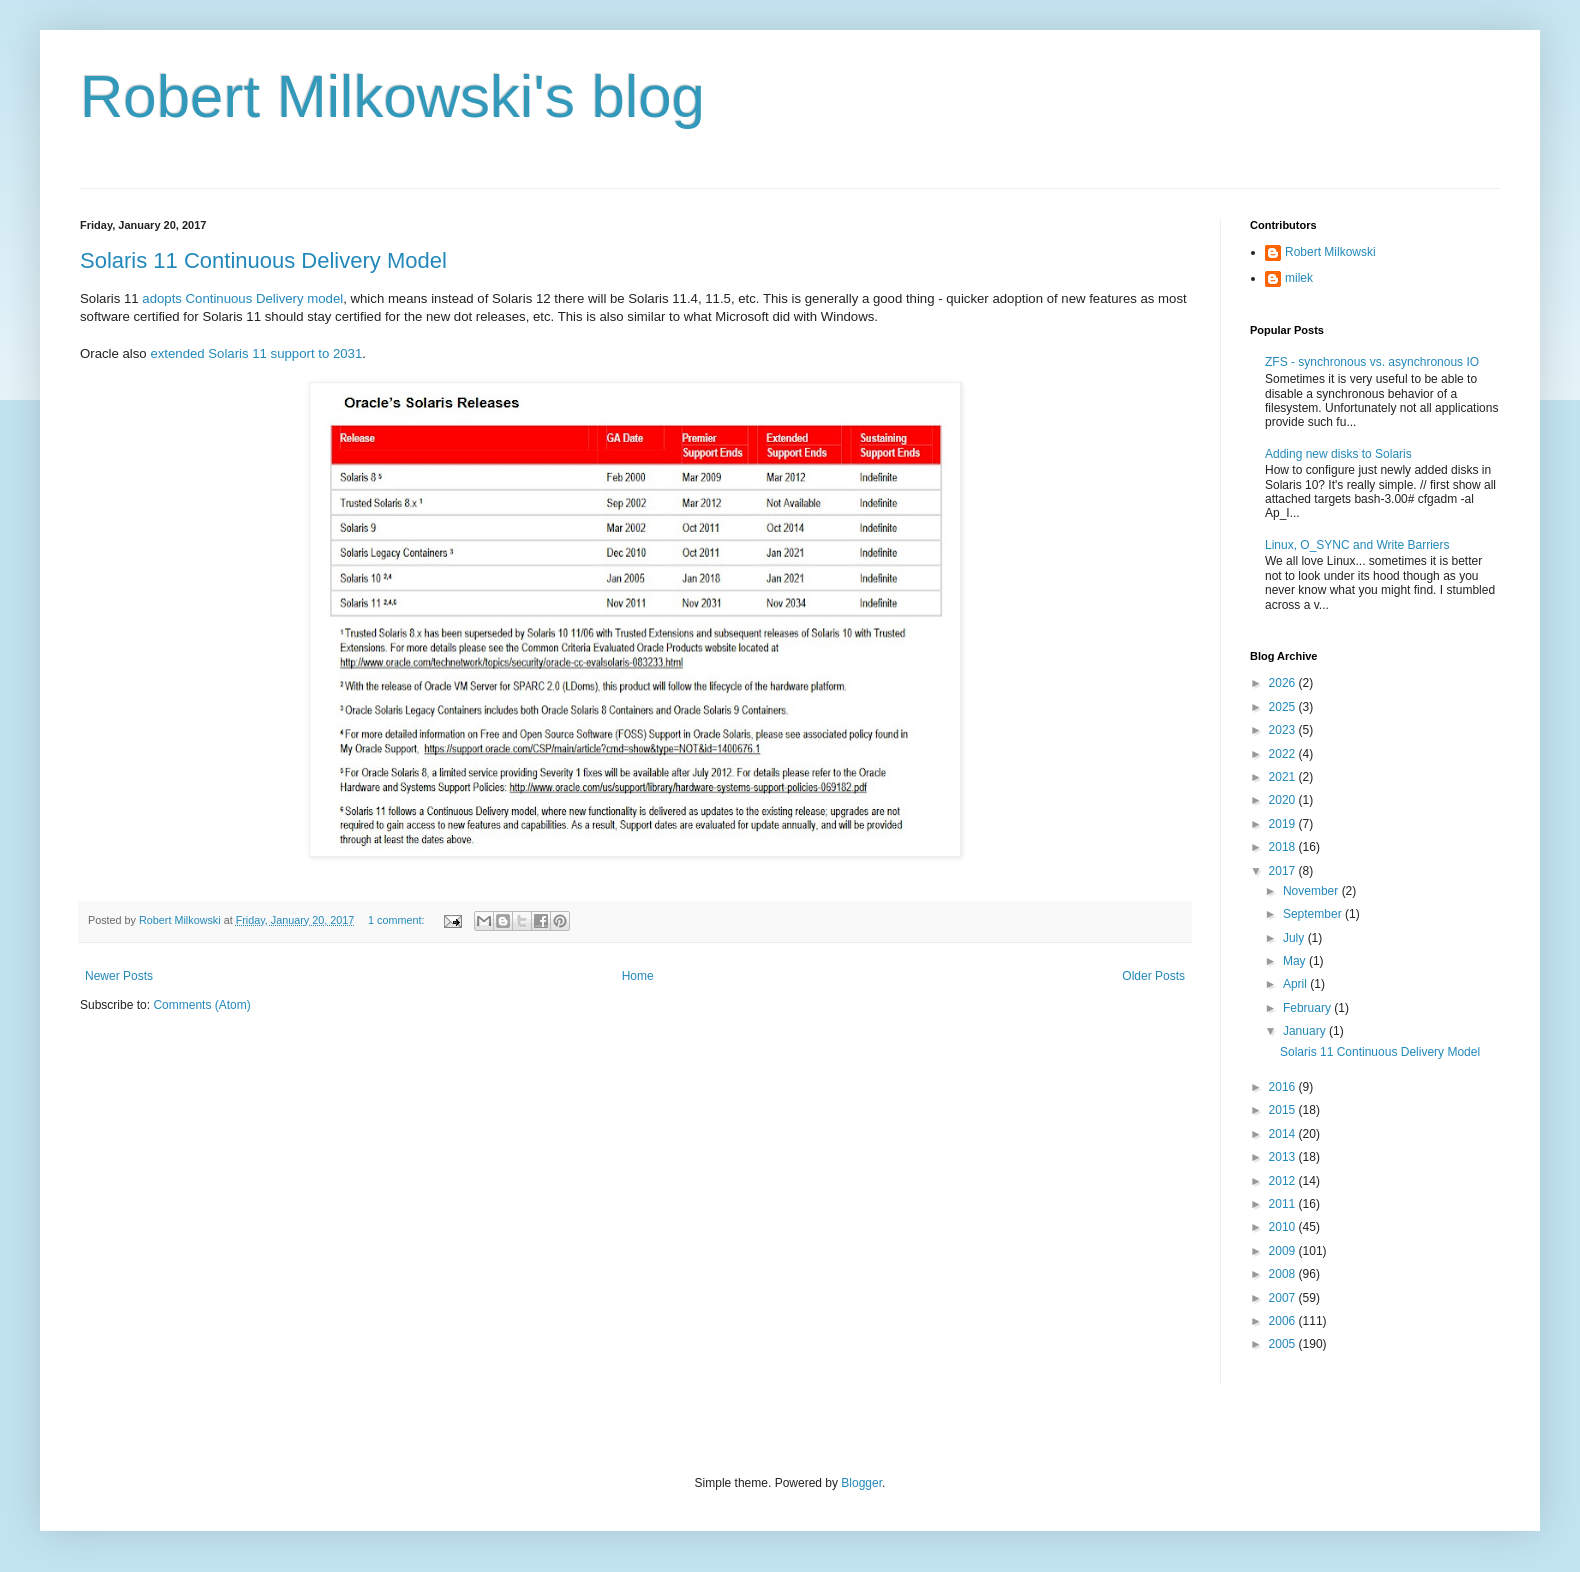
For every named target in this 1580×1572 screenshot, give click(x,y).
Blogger (861, 1483)
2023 (1284, 730)
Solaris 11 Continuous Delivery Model (263, 260)
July (1295, 938)
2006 (1284, 1321)
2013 (1284, 1157)
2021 (1284, 777)
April (1296, 984)
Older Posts (1153, 976)
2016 (1284, 1087)
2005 (1284, 1344)
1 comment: (397, 920)
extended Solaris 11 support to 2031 (256, 353)
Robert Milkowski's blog (392, 96)
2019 (1284, 824)
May (1296, 961)
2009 (1284, 1251)
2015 (1284, 1110)
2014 (1284, 1134)
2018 (1284, 847)
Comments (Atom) (201, 1005)
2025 (1284, 707)
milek (1299, 278)
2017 (1284, 871)
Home (638, 976)
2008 (1284, 1274)
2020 (1284, 800)
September (1314, 914)
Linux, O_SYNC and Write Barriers (1357, 545)
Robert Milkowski (1330, 252)
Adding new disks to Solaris (1338, 454)
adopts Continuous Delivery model (242, 298)
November (1312, 891)
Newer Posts (119, 976)
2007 (1284, 1298)
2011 (1284, 1204)
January (1306, 1031)
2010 (1284, 1227)
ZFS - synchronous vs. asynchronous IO (1372, 362)
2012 (1284, 1181)
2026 (1284, 683)
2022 (1284, 754)
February (1308, 1008)
